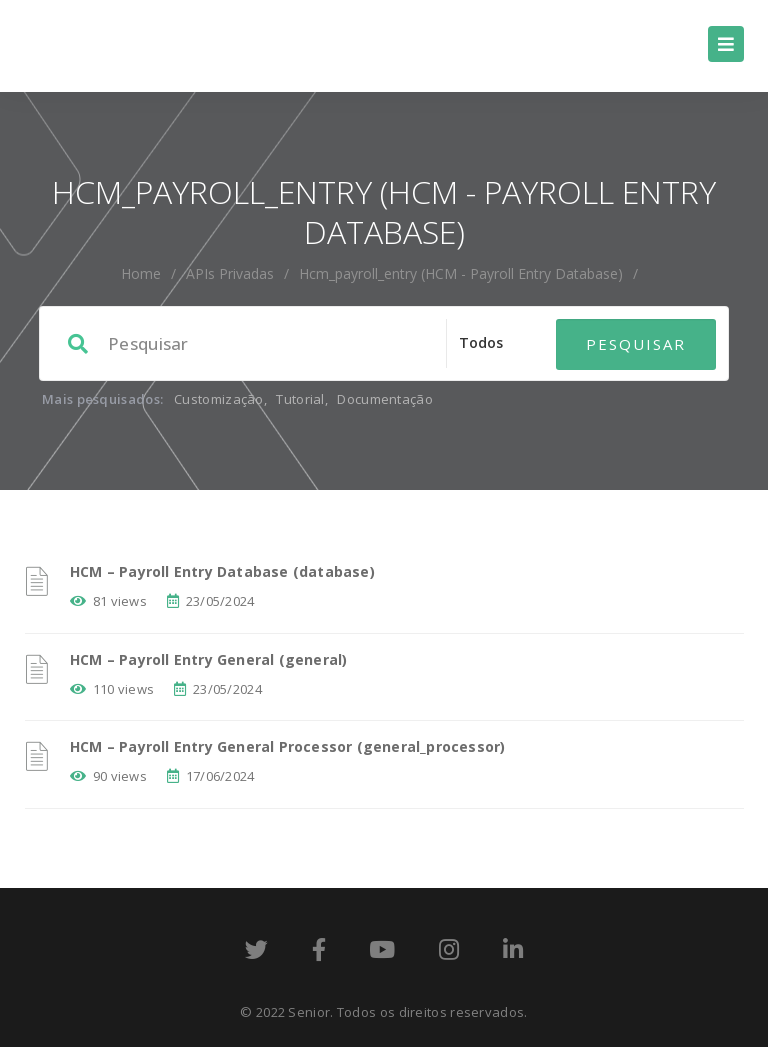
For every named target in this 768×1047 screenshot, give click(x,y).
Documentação (385, 399)
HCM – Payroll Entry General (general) (208, 659)
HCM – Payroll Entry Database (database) (222, 571)
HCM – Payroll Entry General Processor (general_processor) (287, 746)
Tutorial (300, 399)
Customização (219, 399)
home (141, 273)
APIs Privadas (230, 273)
